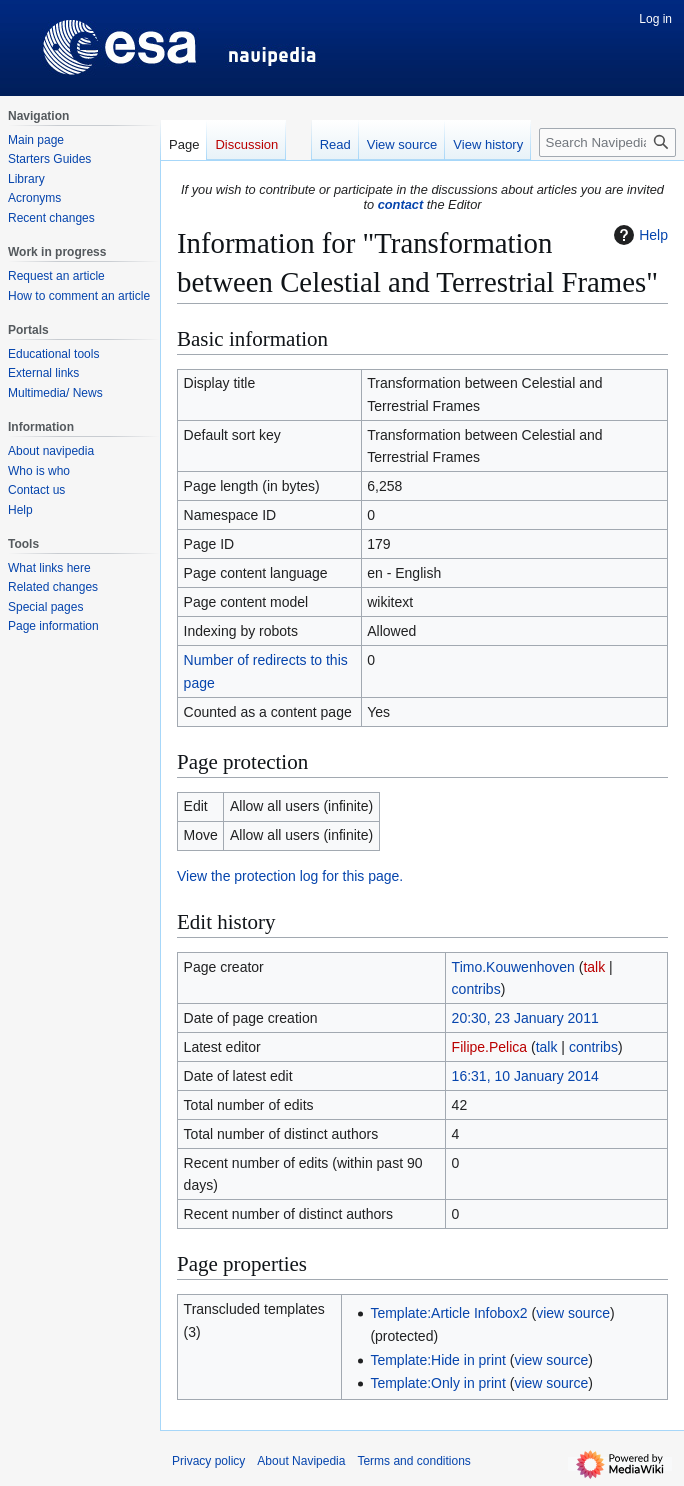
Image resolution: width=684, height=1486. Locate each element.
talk (594, 967)
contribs (476, 989)
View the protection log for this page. (290, 876)
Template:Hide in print (437, 1360)
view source (573, 1313)
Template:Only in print (437, 1383)
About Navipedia (301, 1461)
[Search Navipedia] (607, 142)
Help (638, 235)
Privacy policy (208, 1461)
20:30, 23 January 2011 (525, 1018)
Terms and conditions (413, 1461)
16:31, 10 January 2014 (525, 1076)
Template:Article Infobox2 (448, 1313)
